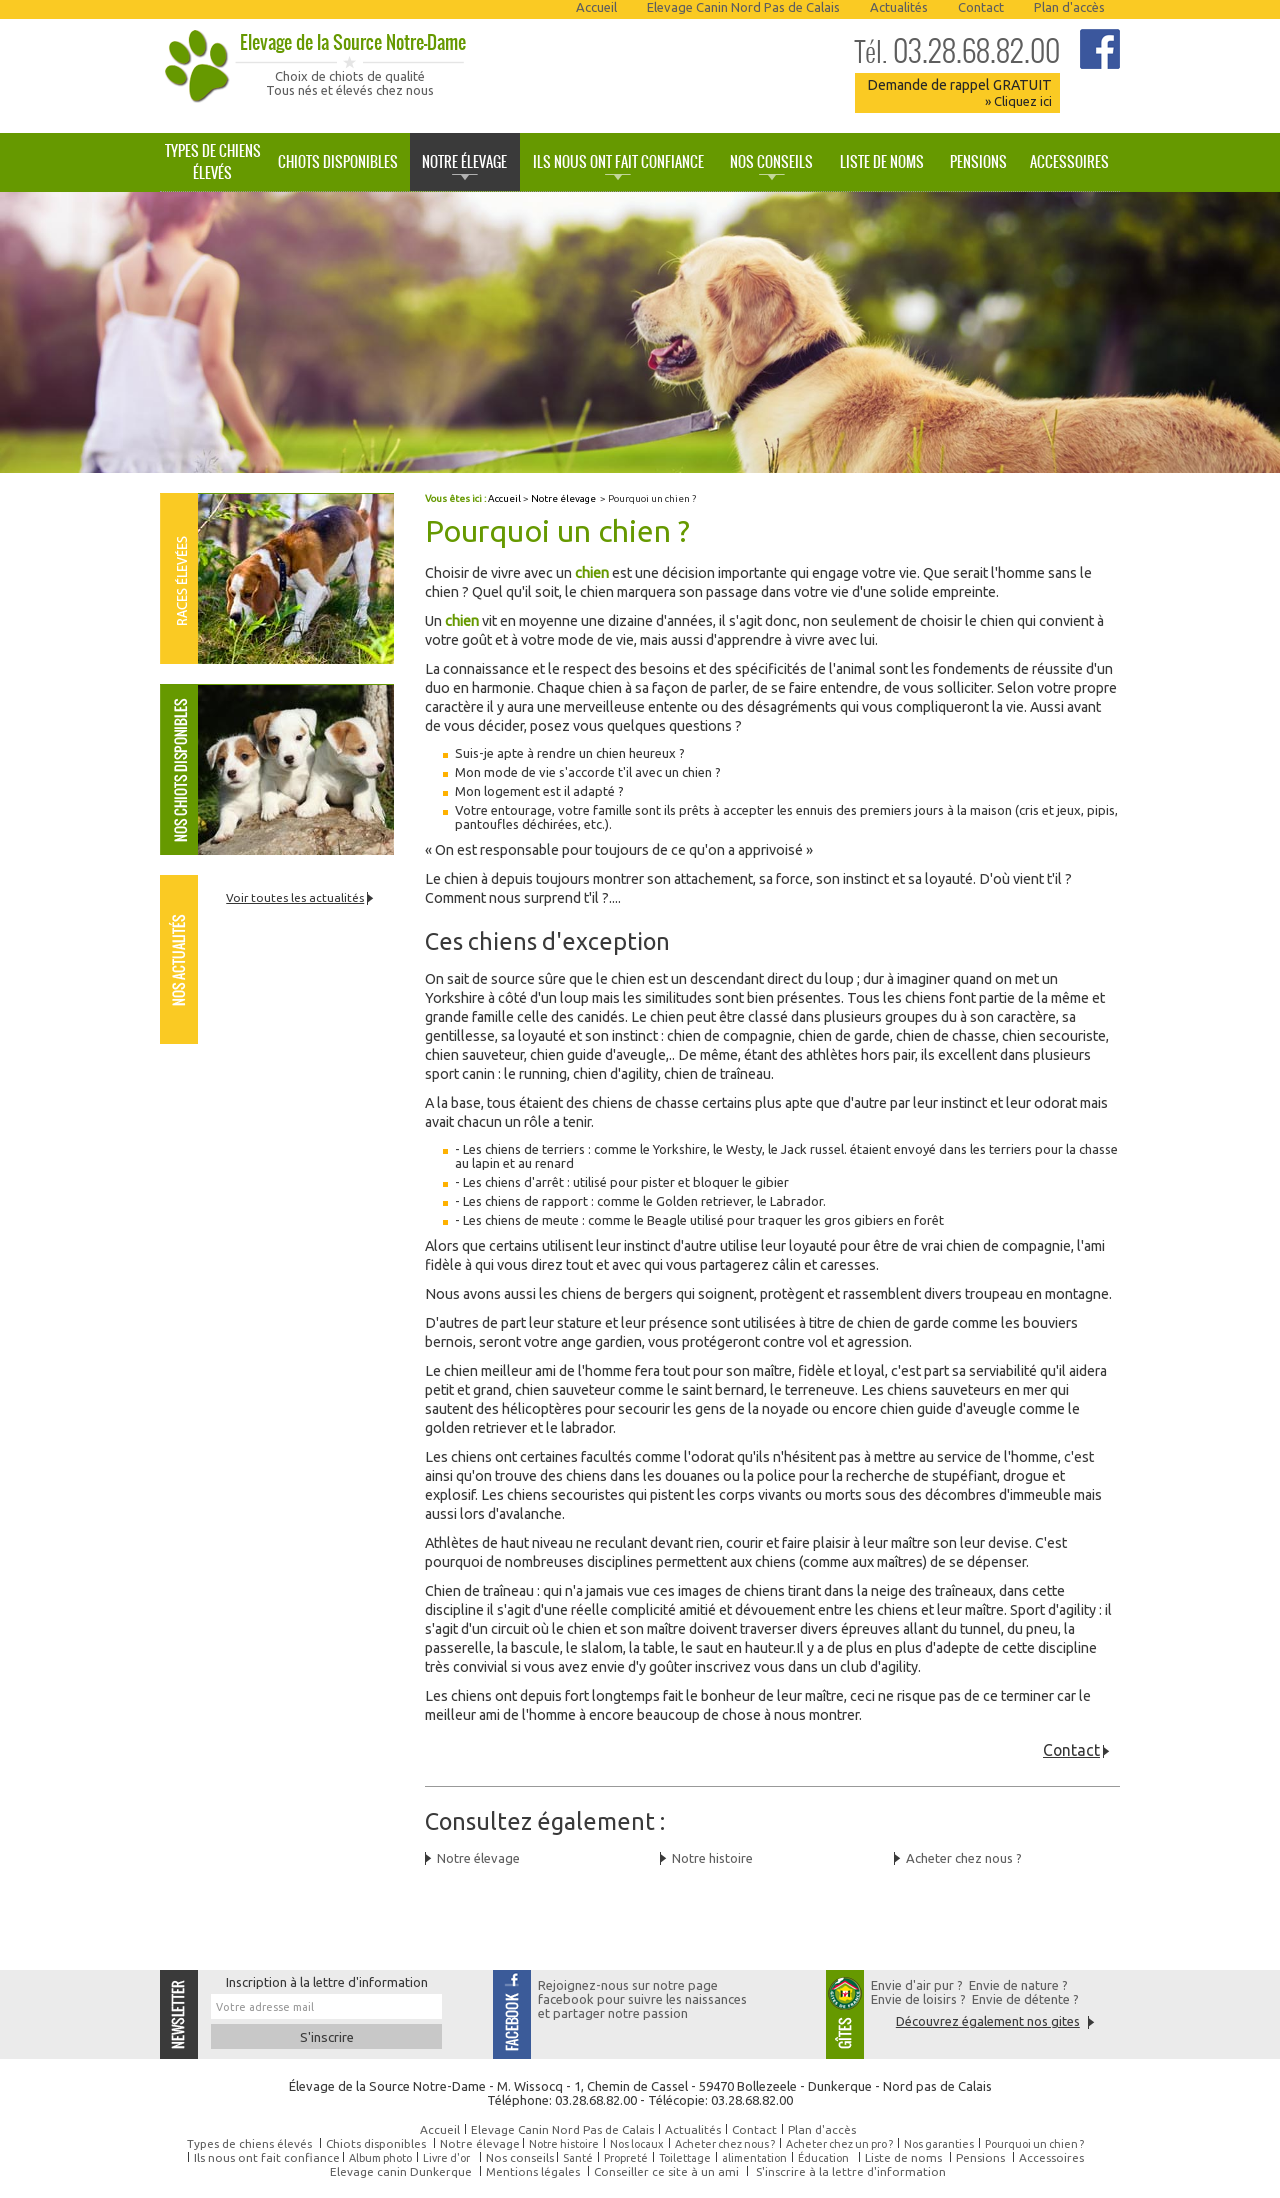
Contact (981, 7)
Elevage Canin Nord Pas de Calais (743, 7)
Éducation (823, 2158)
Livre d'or (446, 2158)
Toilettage (685, 2158)
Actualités (899, 7)
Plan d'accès (1069, 7)
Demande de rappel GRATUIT (959, 92)
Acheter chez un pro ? (839, 2144)
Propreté (626, 2158)
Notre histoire (712, 1858)
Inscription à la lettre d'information (327, 1982)
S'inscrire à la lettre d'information (851, 2171)
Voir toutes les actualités (295, 897)
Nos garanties (939, 2144)
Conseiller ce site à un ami (666, 2171)
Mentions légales (533, 2171)
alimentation (754, 2158)
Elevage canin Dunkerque (401, 2171)
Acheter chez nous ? (964, 1858)
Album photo (380, 2158)
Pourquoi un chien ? (1034, 2144)
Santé (578, 2158)
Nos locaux (637, 2144)
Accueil (596, 7)
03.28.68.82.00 (957, 51)
